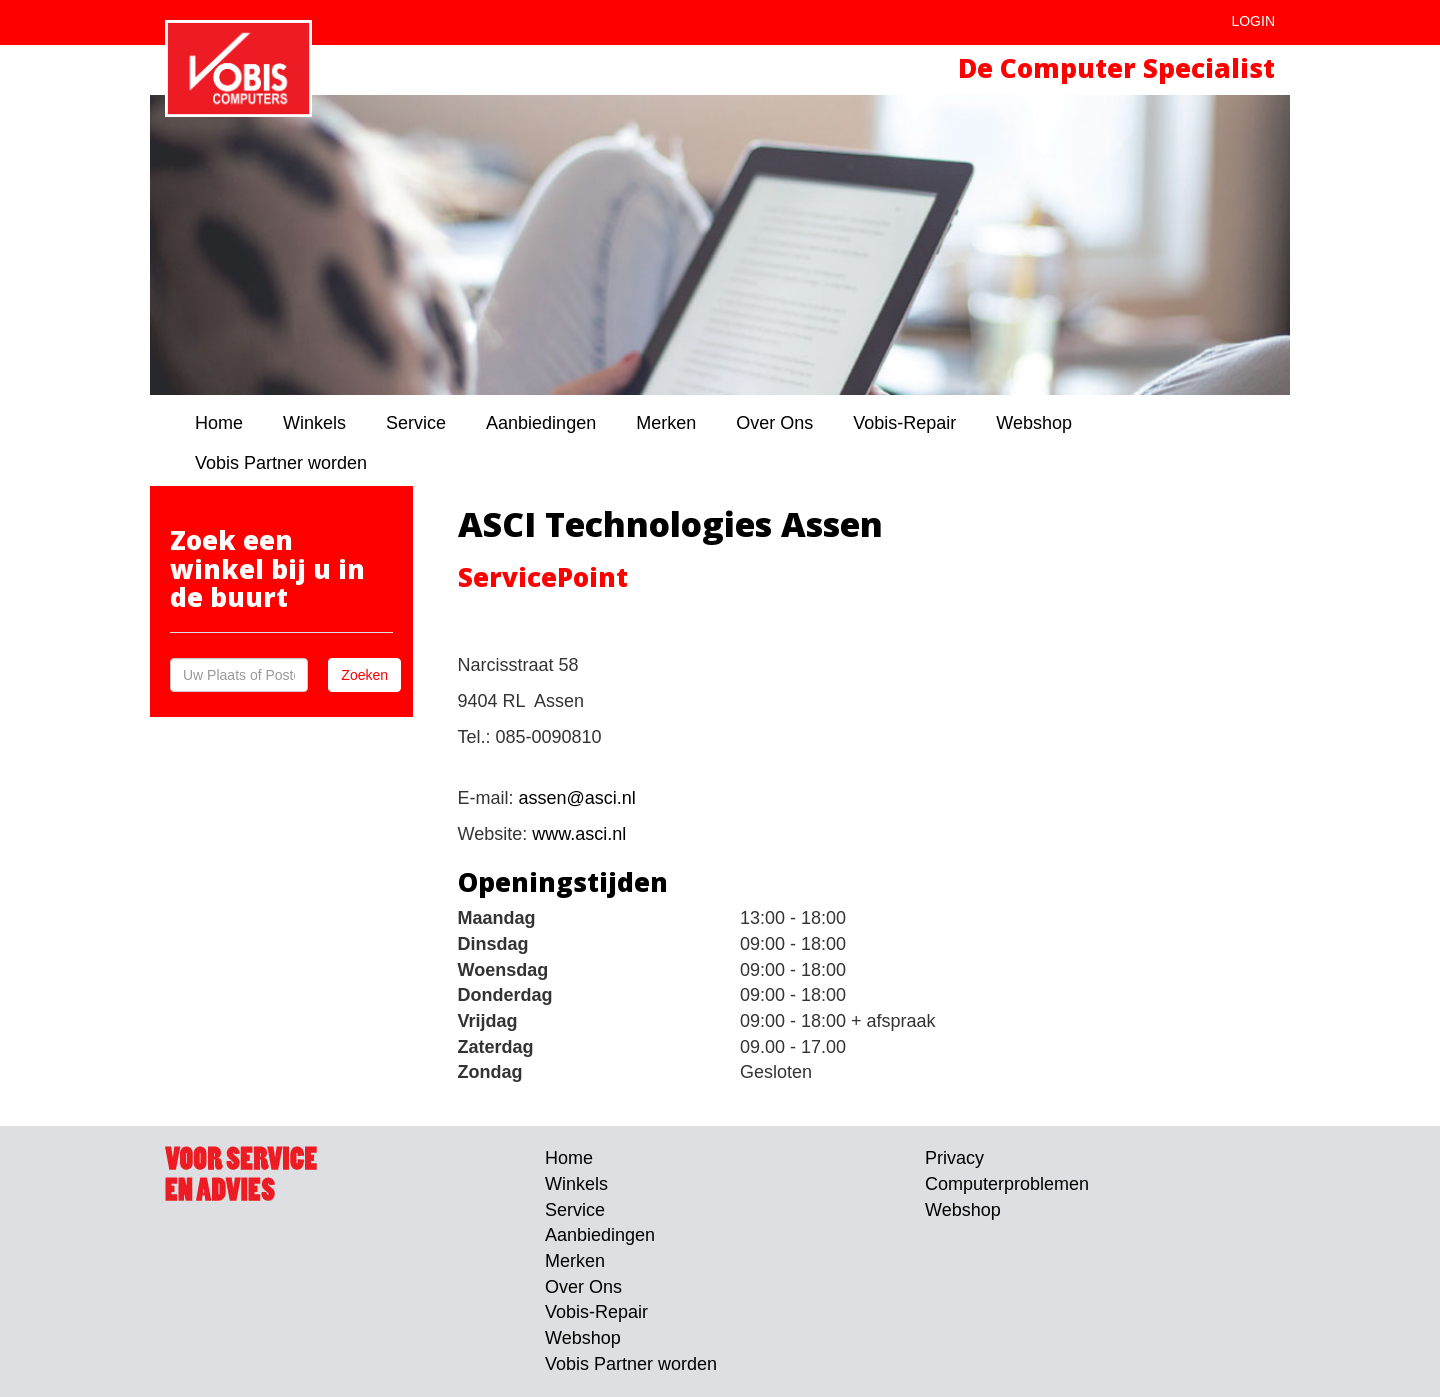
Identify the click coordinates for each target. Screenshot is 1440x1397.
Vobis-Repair (904, 423)
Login (1253, 21)
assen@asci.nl (577, 798)
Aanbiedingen (541, 423)
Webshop (1034, 423)
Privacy (954, 1158)
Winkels (314, 423)
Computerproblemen (1007, 1184)
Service (416, 423)
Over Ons (774, 423)
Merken (666, 423)
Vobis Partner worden (281, 463)
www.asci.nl (579, 834)
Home (219, 423)
